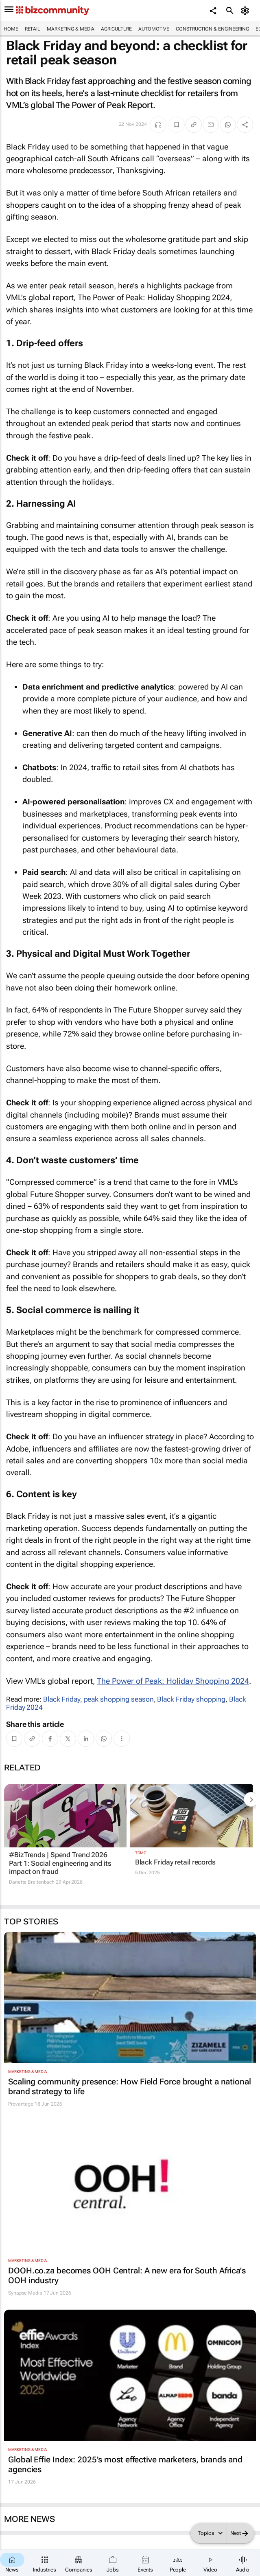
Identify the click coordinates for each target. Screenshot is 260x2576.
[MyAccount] (246, 10)
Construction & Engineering (212, 29)
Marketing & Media (70, 29)
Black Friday (61, 1699)
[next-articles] (251, 1799)
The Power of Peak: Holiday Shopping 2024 (173, 1681)
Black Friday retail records (175, 1862)
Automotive (153, 29)
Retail (32, 29)
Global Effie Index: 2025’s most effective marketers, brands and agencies (125, 2464)
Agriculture (116, 29)
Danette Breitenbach (32, 1882)
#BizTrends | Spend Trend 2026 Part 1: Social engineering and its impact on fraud (60, 1863)
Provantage (20, 2104)
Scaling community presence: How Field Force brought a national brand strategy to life (129, 2086)
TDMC (141, 1853)
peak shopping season (119, 1699)
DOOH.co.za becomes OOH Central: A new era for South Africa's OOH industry (127, 2275)
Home (11, 29)
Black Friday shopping (191, 1699)
